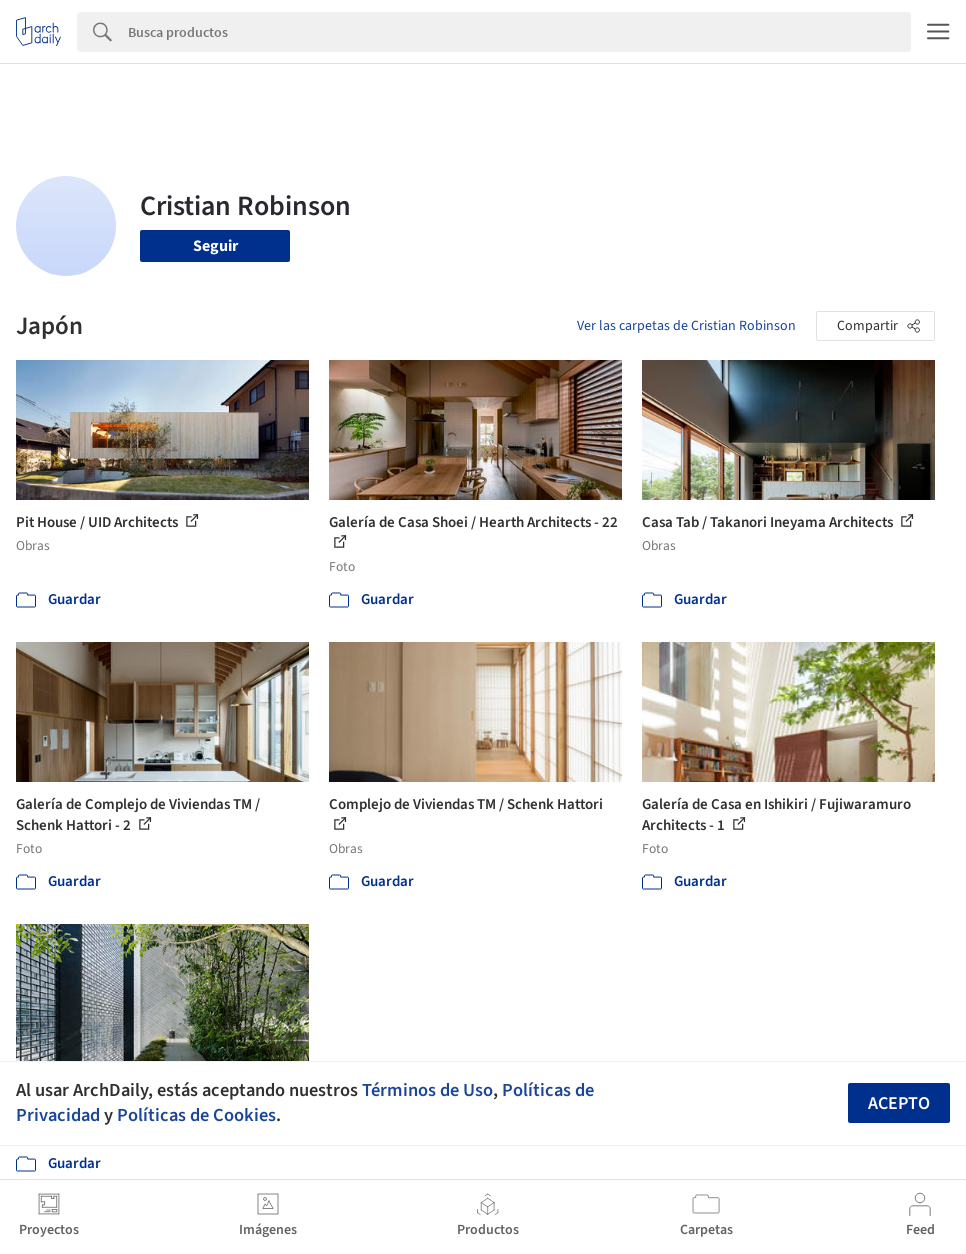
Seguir (215, 246)
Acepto (899, 1103)
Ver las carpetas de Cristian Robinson (686, 326)
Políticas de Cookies (196, 1115)
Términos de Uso (427, 1090)
